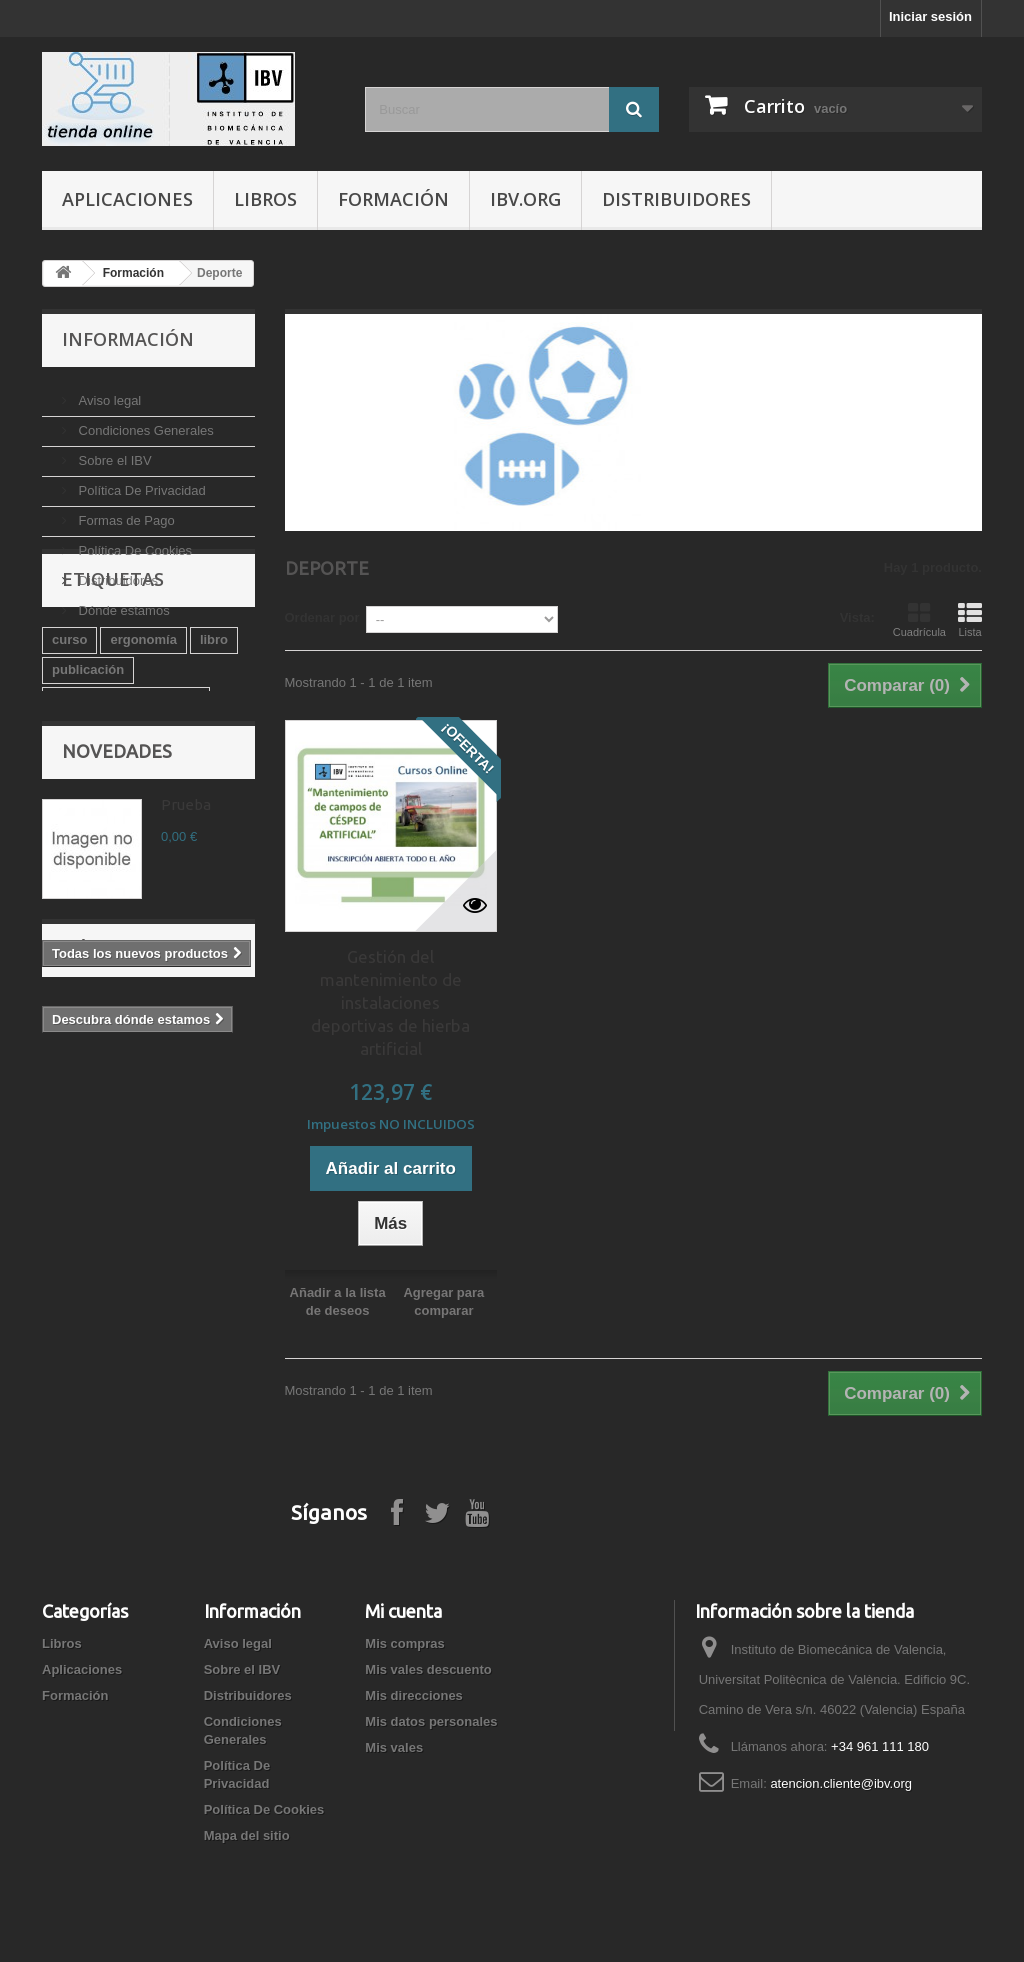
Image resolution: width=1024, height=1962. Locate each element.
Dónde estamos (122, 602)
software (78, 858)
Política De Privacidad (140, 482)
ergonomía (143, 738)
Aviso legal (108, 392)
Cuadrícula (919, 620)
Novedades (117, 936)
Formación (393, 199)
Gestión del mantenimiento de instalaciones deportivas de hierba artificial (390, 1002)
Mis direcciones (414, 1695)
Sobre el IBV (113, 452)
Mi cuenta (403, 1611)
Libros (265, 199)
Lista (970, 620)
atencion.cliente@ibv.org (841, 1783)
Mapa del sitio (247, 1835)
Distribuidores (676, 199)
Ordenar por (322, 617)
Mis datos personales (431, 1721)
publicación (88, 768)
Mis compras (404, 1643)
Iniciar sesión (930, 16)
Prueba (186, 989)
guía (168, 828)
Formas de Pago (125, 512)
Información (128, 339)
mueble (216, 858)
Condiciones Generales (144, 422)
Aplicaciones (127, 199)
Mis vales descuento (428, 1669)
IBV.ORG (525, 199)
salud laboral (92, 828)
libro (214, 738)
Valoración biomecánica (126, 798)
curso (69, 738)
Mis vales (394, 1747)
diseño (149, 858)
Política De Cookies (133, 542)
